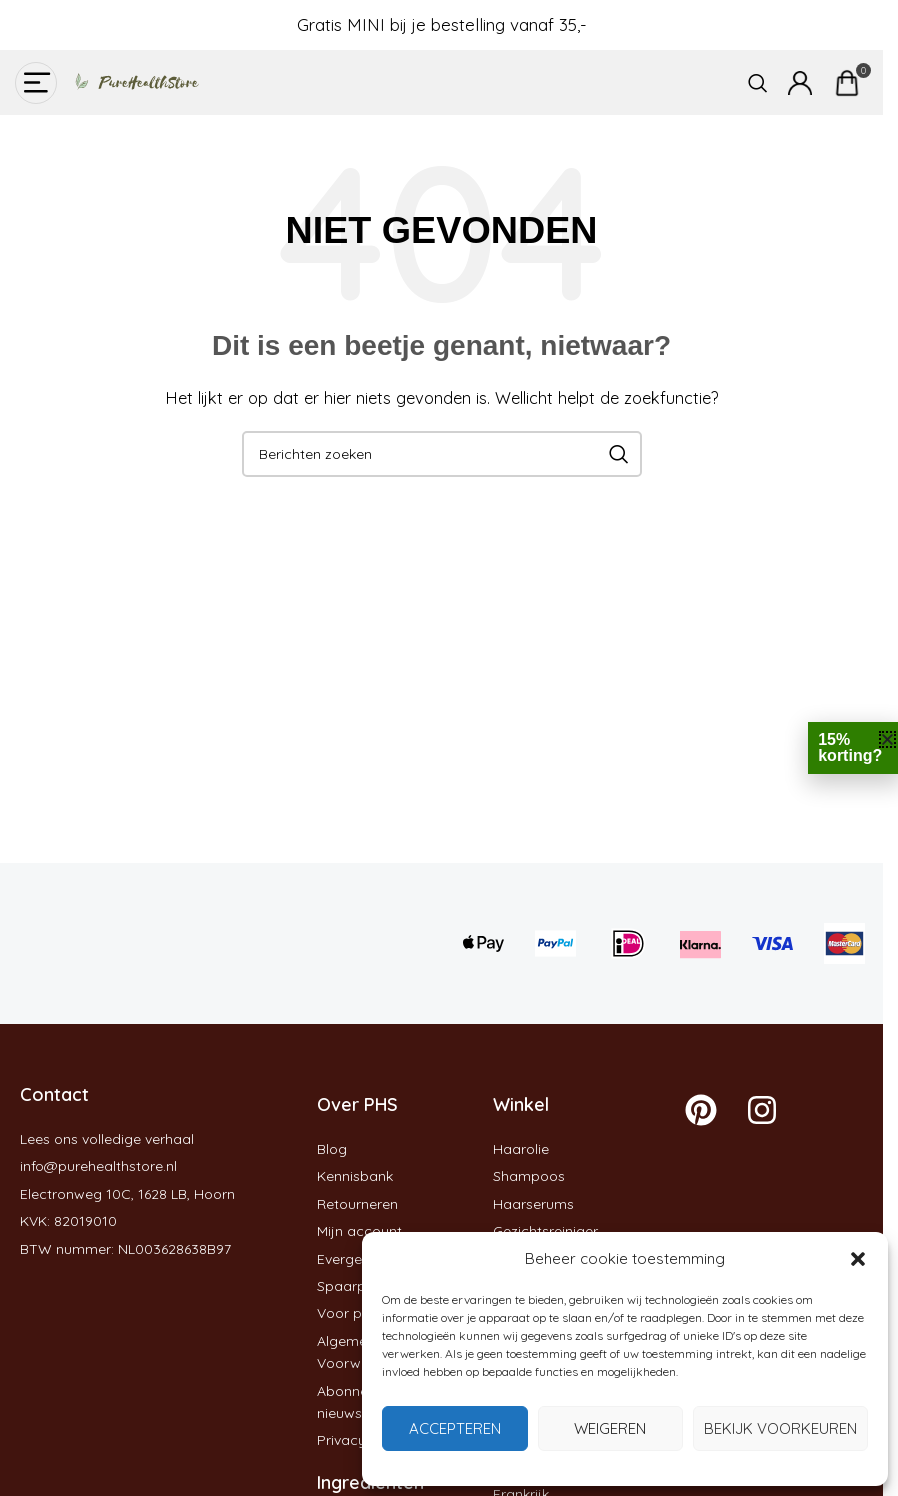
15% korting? (850, 747)
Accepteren (455, 1428)
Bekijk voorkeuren (780, 1428)
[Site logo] (130, 81)
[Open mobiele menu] (36, 83)
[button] (858, 1259)
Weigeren (610, 1428)
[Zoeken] (758, 83)
